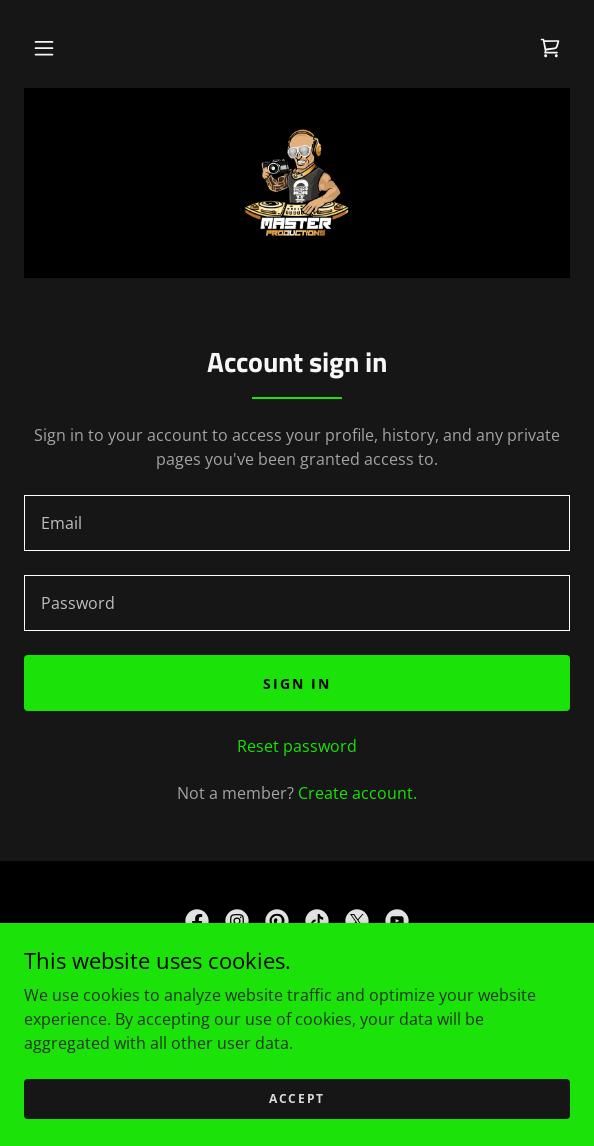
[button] (44, 48)
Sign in (297, 683)
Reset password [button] (297, 746)
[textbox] (297, 523)
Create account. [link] (357, 793)
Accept (297, 1098)
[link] (550, 48)
